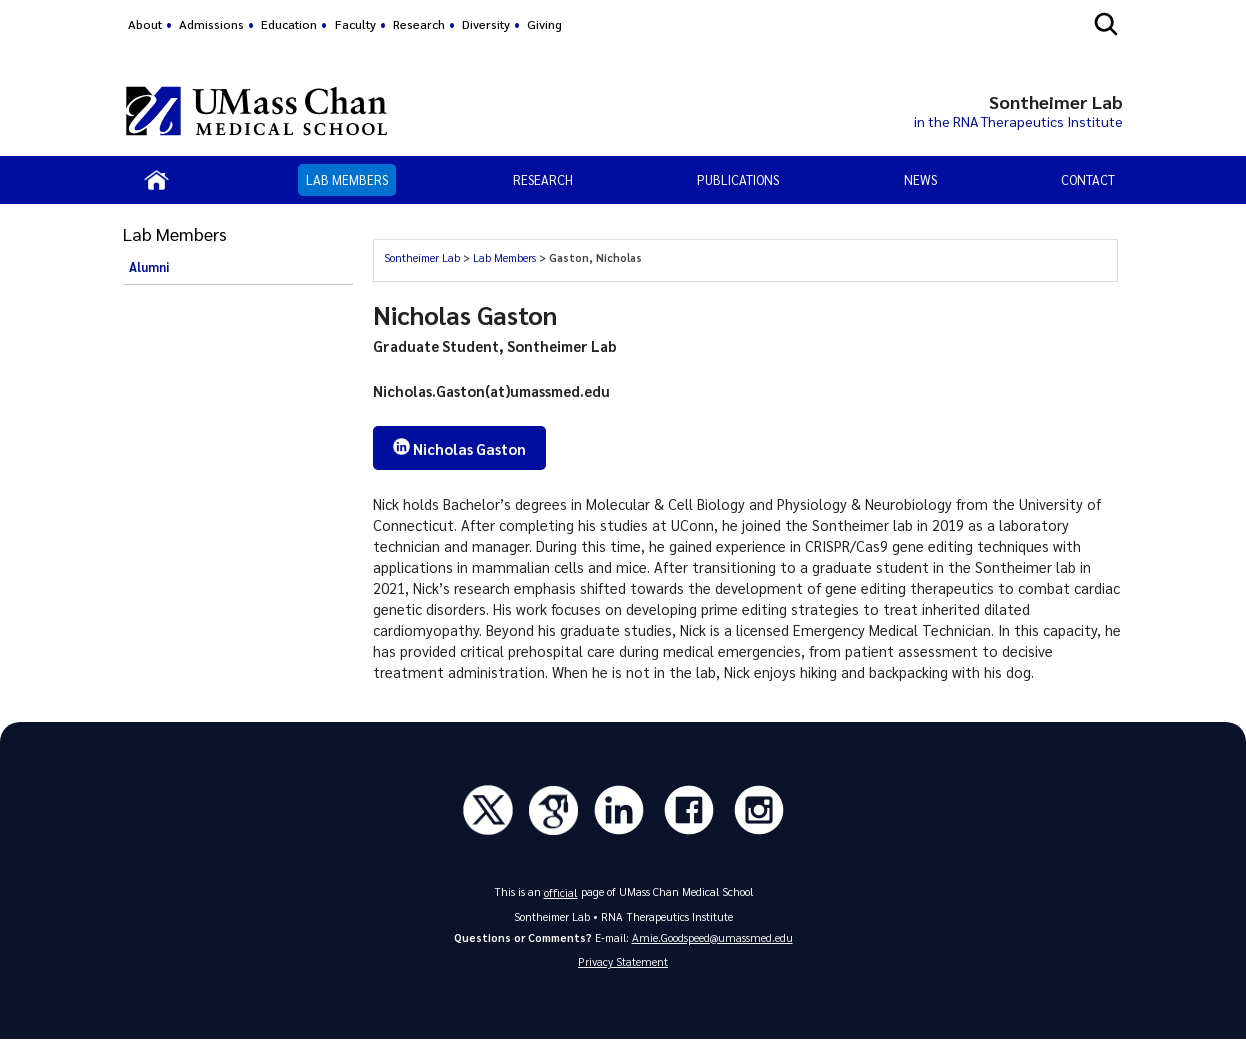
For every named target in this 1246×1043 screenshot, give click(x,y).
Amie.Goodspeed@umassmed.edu (712, 938)
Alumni (149, 267)
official (561, 893)
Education (289, 24)
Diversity (486, 24)
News (920, 179)
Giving (544, 24)
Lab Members (347, 179)
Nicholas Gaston (462, 449)
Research (419, 24)
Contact (1088, 179)
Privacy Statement (623, 964)
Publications (738, 179)
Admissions (211, 24)
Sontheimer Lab (422, 257)
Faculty (355, 24)
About (145, 24)
